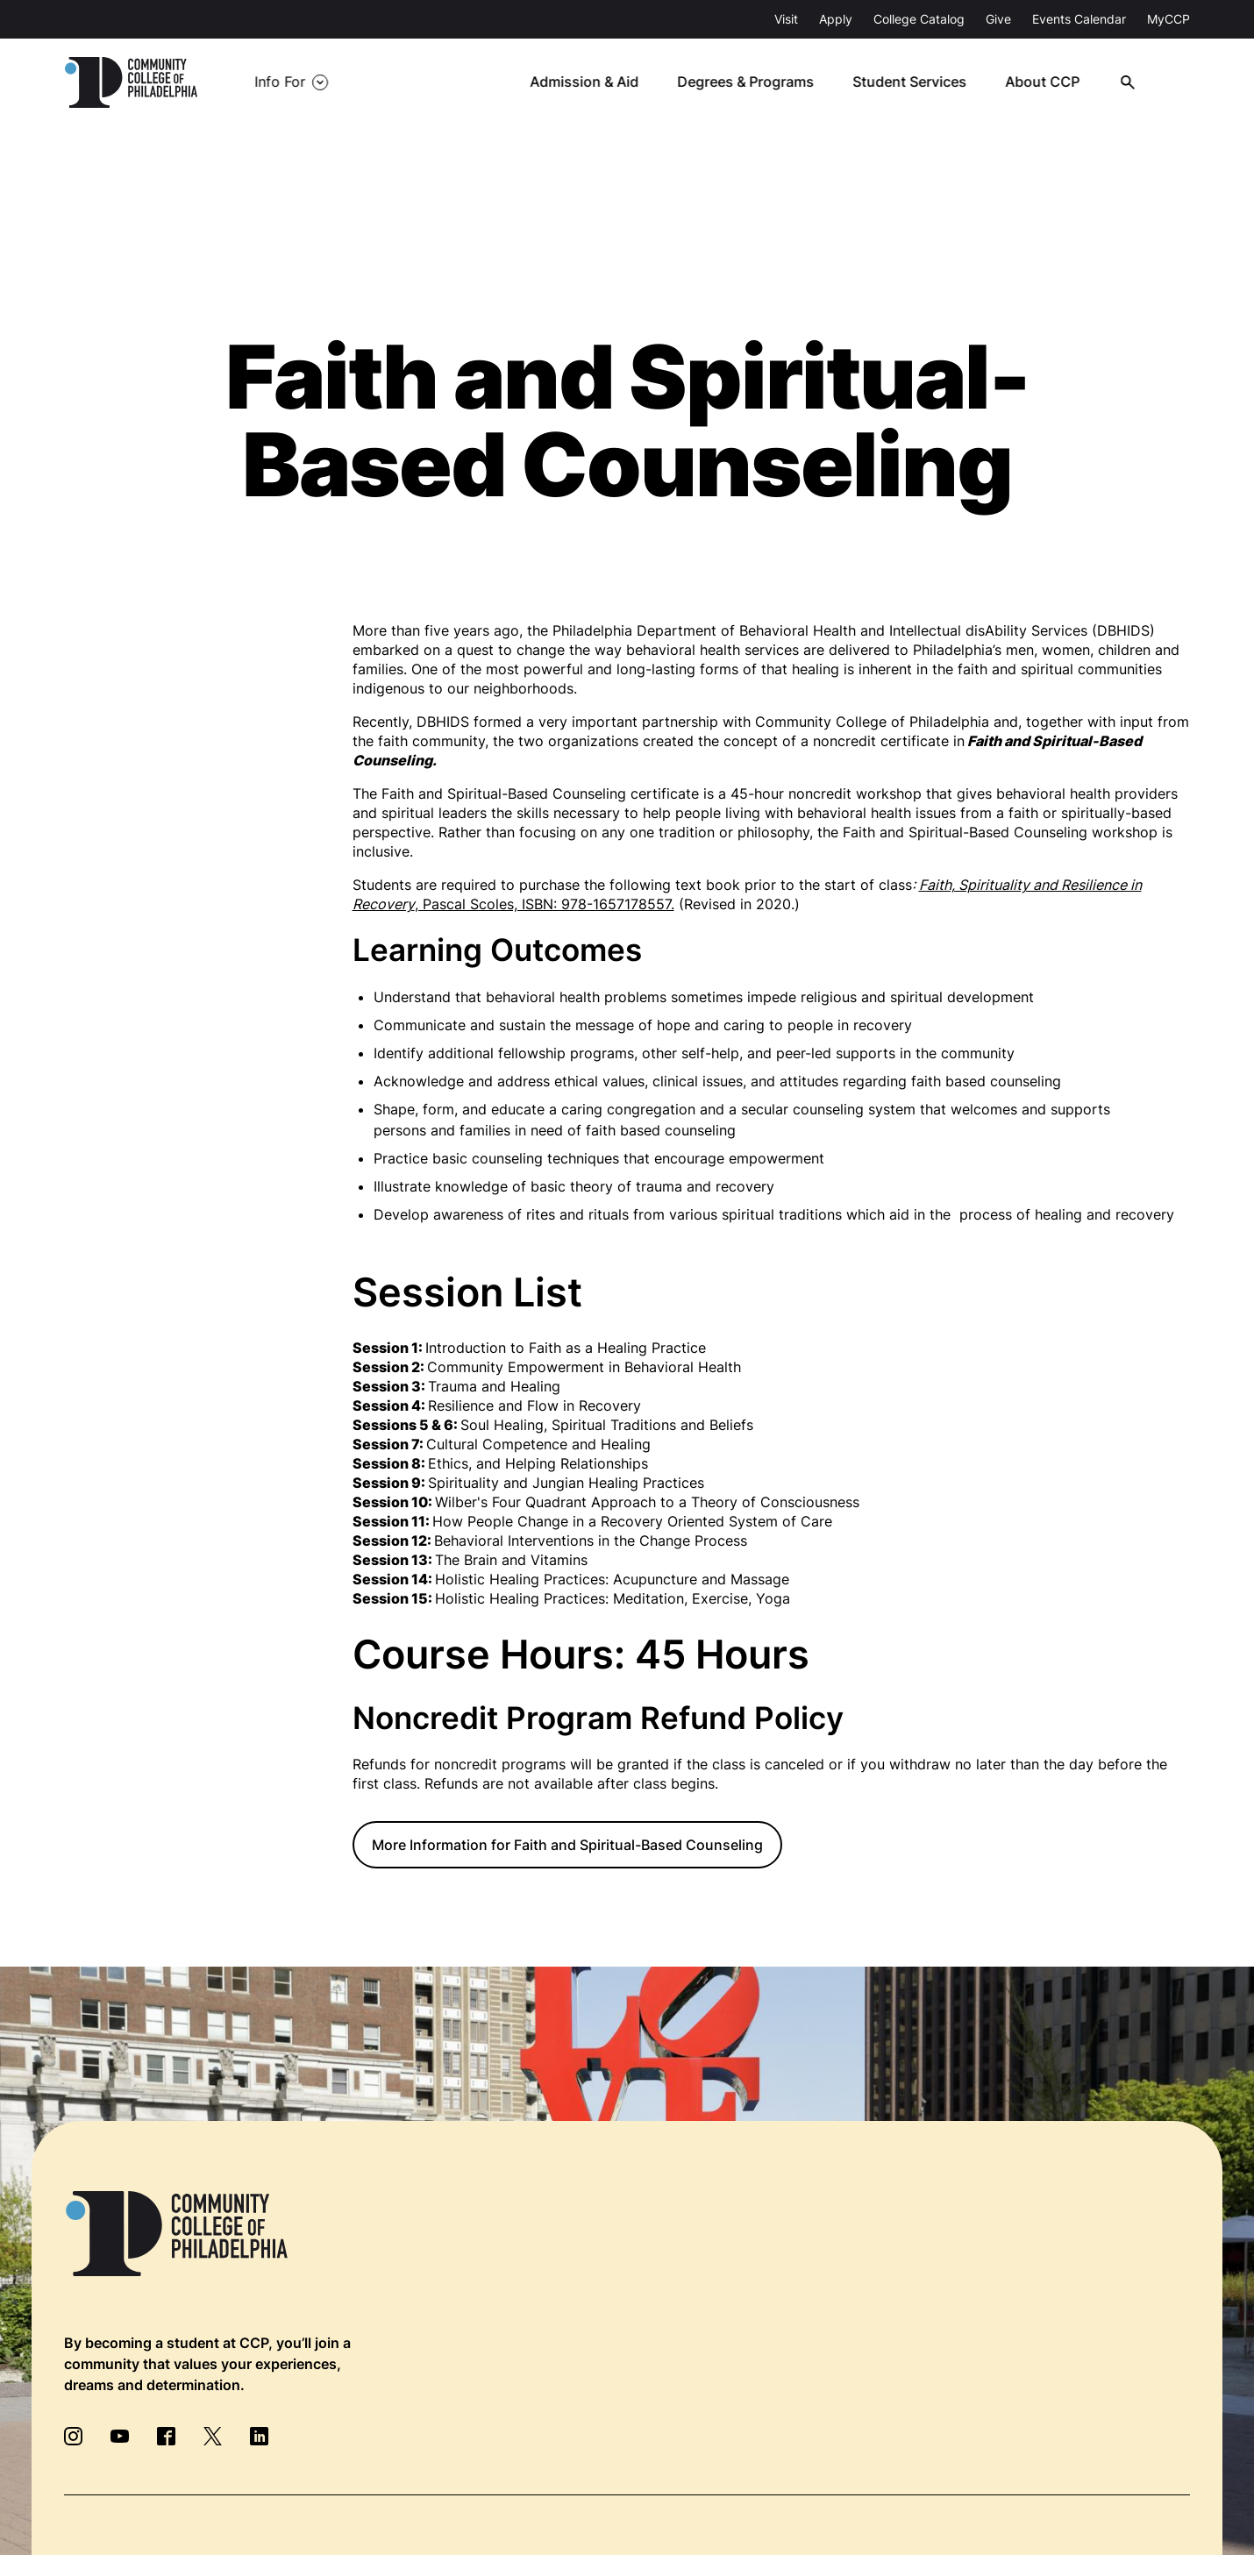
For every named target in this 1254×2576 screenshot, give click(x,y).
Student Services (917, 82)
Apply (835, 18)
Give (998, 18)
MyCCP (1168, 18)
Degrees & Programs (754, 82)
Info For (279, 82)
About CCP (1049, 82)
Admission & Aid (593, 82)
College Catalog (919, 18)
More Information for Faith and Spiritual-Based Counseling (567, 1845)
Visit (786, 18)
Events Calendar (1079, 18)
